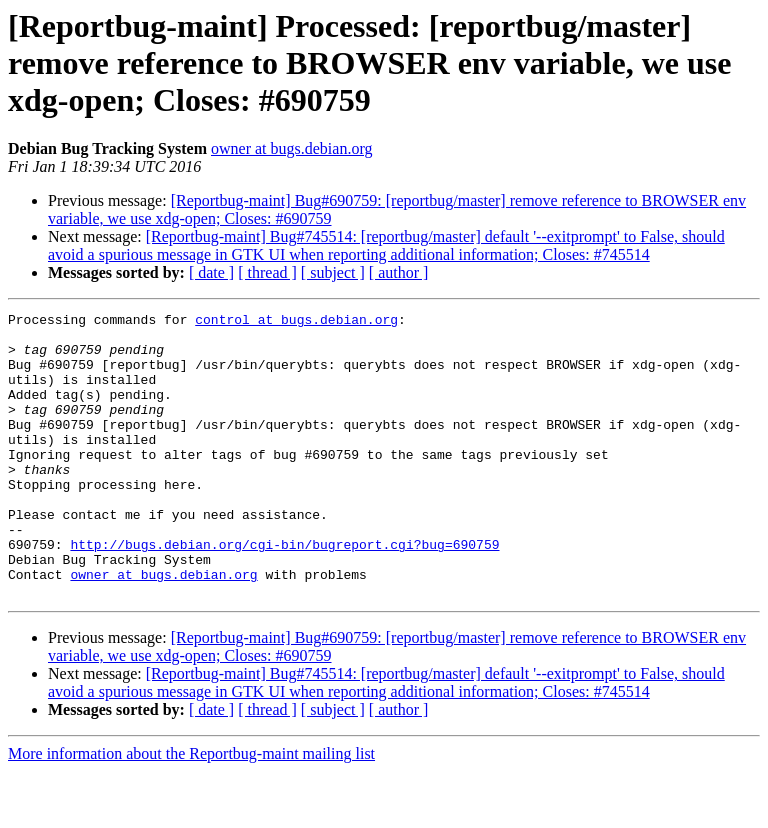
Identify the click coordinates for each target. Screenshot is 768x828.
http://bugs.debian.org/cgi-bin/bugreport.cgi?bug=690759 (284, 592)
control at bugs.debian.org (296, 322)
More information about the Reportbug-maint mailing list (191, 810)
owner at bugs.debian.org (291, 148)
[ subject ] (333, 272)
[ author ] (399, 272)
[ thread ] (267, 272)
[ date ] (211, 272)
